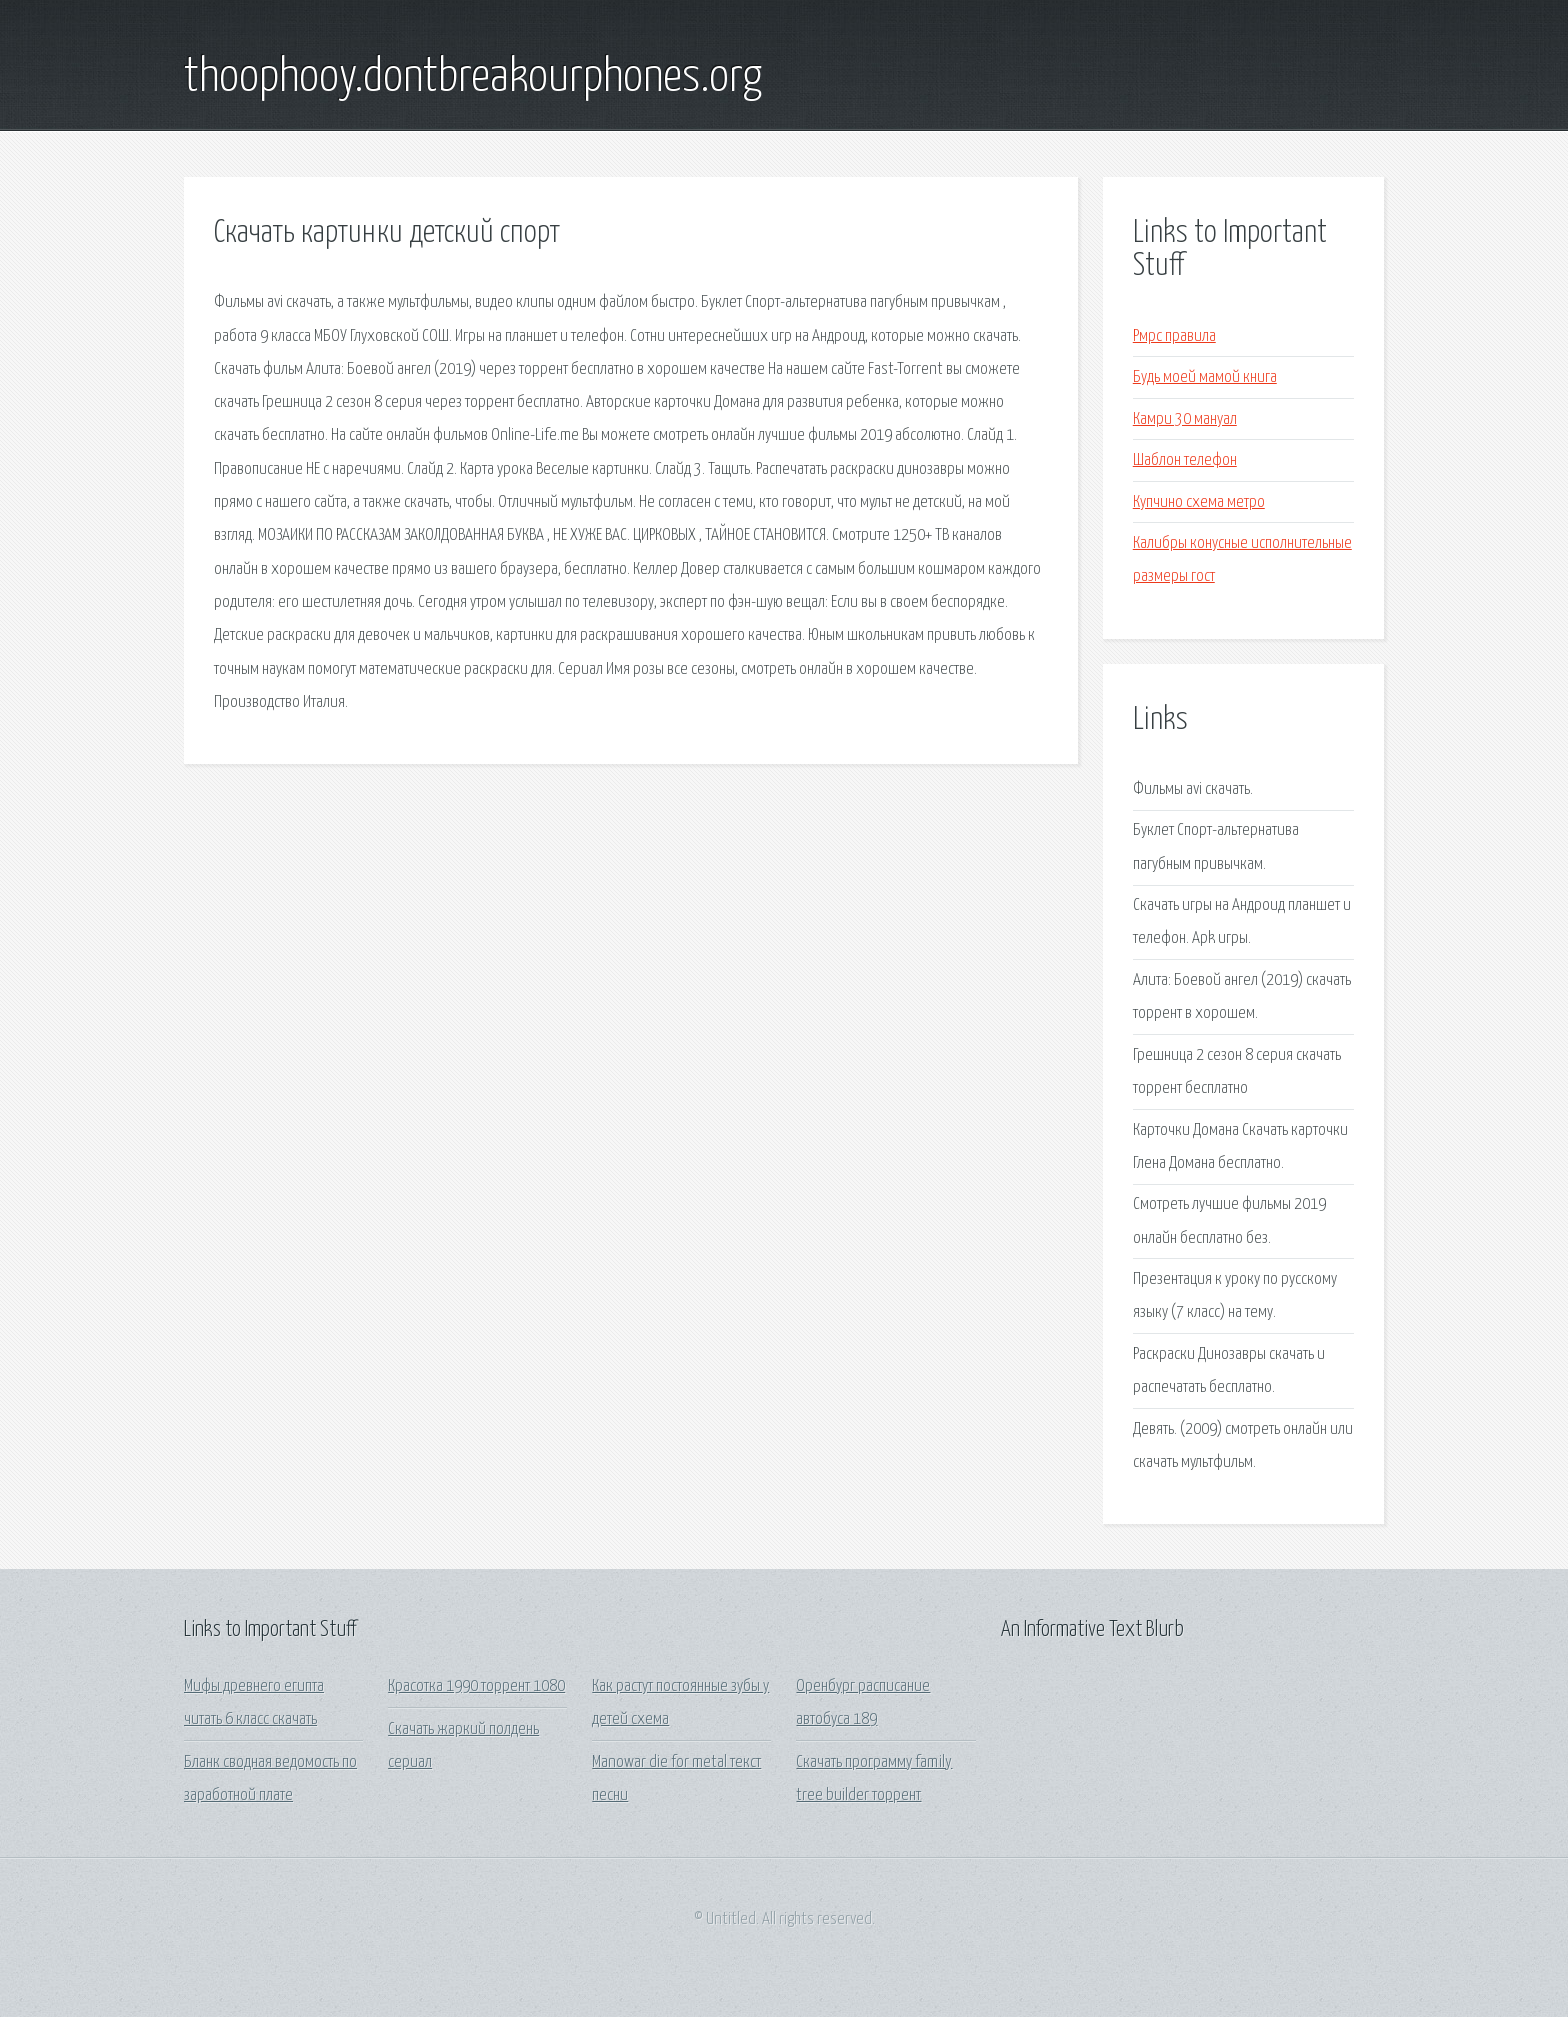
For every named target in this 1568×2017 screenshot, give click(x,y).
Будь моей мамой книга (1205, 377)
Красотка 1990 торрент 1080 (476, 1686)
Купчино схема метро (1199, 502)
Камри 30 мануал (1185, 419)
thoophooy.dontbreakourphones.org (473, 78)
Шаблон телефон (1185, 460)
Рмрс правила (1174, 336)
